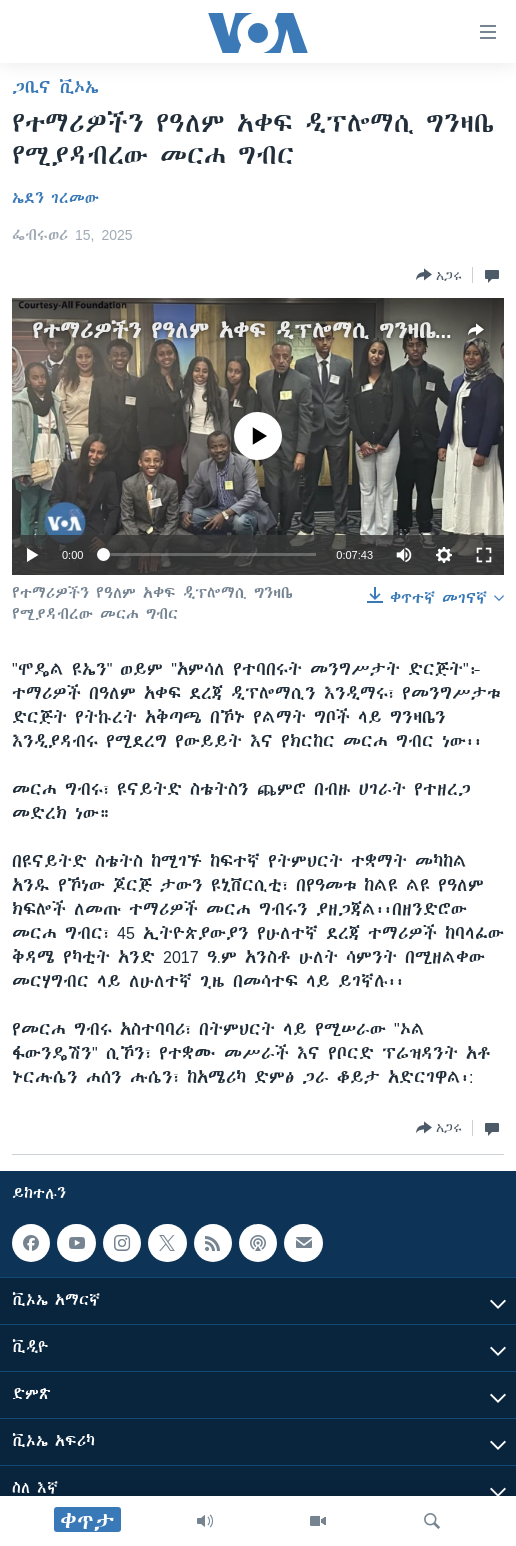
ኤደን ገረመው (55, 198)
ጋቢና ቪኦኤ (55, 87)
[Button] (439, 275)
